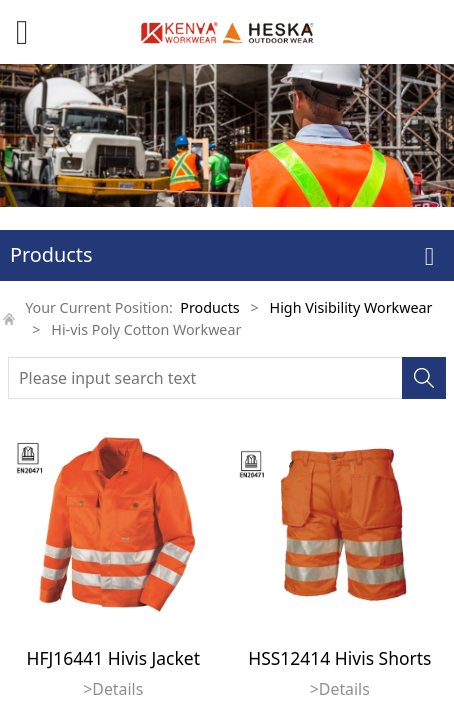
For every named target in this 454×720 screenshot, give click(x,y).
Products (209, 307)
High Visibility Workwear (351, 307)
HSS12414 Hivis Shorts (339, 658)
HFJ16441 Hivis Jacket (113, 658)
